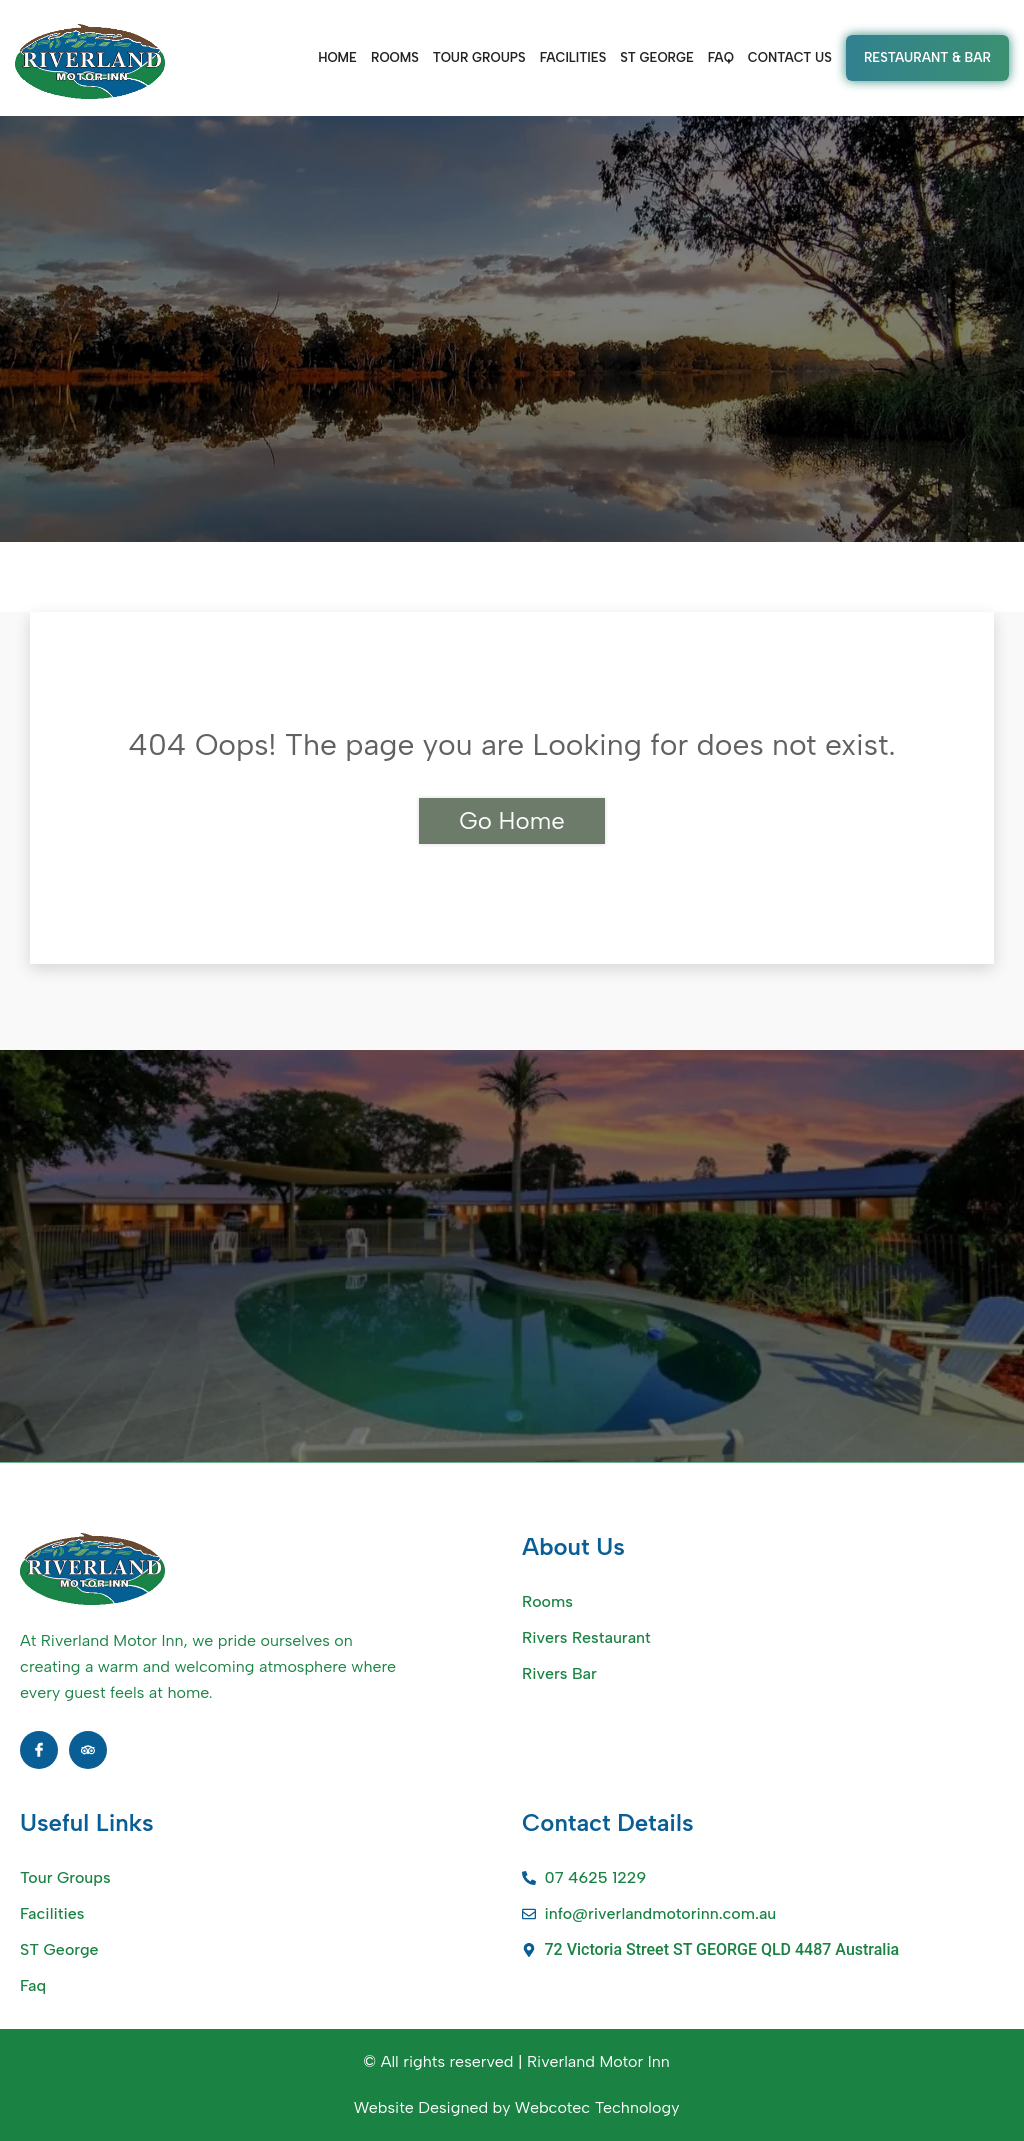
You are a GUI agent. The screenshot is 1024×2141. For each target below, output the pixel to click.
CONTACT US (790, 57)
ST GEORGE (657, 57)
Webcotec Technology (597, 2107)
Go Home (511, 820)
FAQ (721, 57)
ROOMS (395, 57)
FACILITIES (573, 57)
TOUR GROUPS (479, 57)
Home (337, 57)
